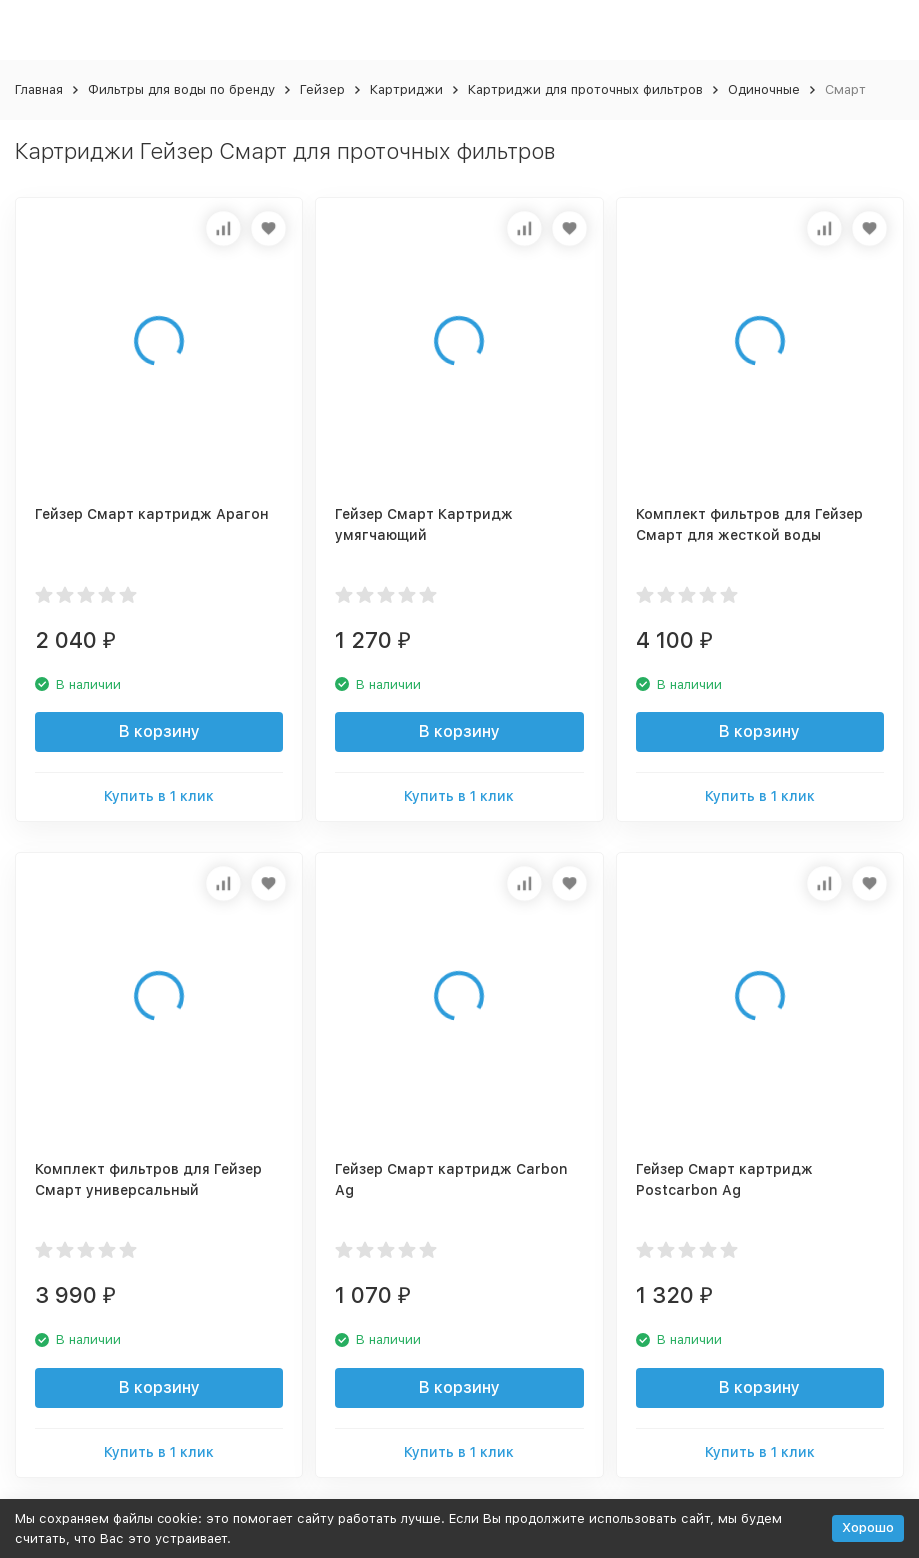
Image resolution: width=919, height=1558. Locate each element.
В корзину (159, 731)
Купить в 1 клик (159, 796)
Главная (39, 89)
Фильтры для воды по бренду (181, 89)
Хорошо (868, 1527)
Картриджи (406, 89)
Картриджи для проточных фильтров (585, 89)
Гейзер (322, 89)
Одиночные (764, 89)
